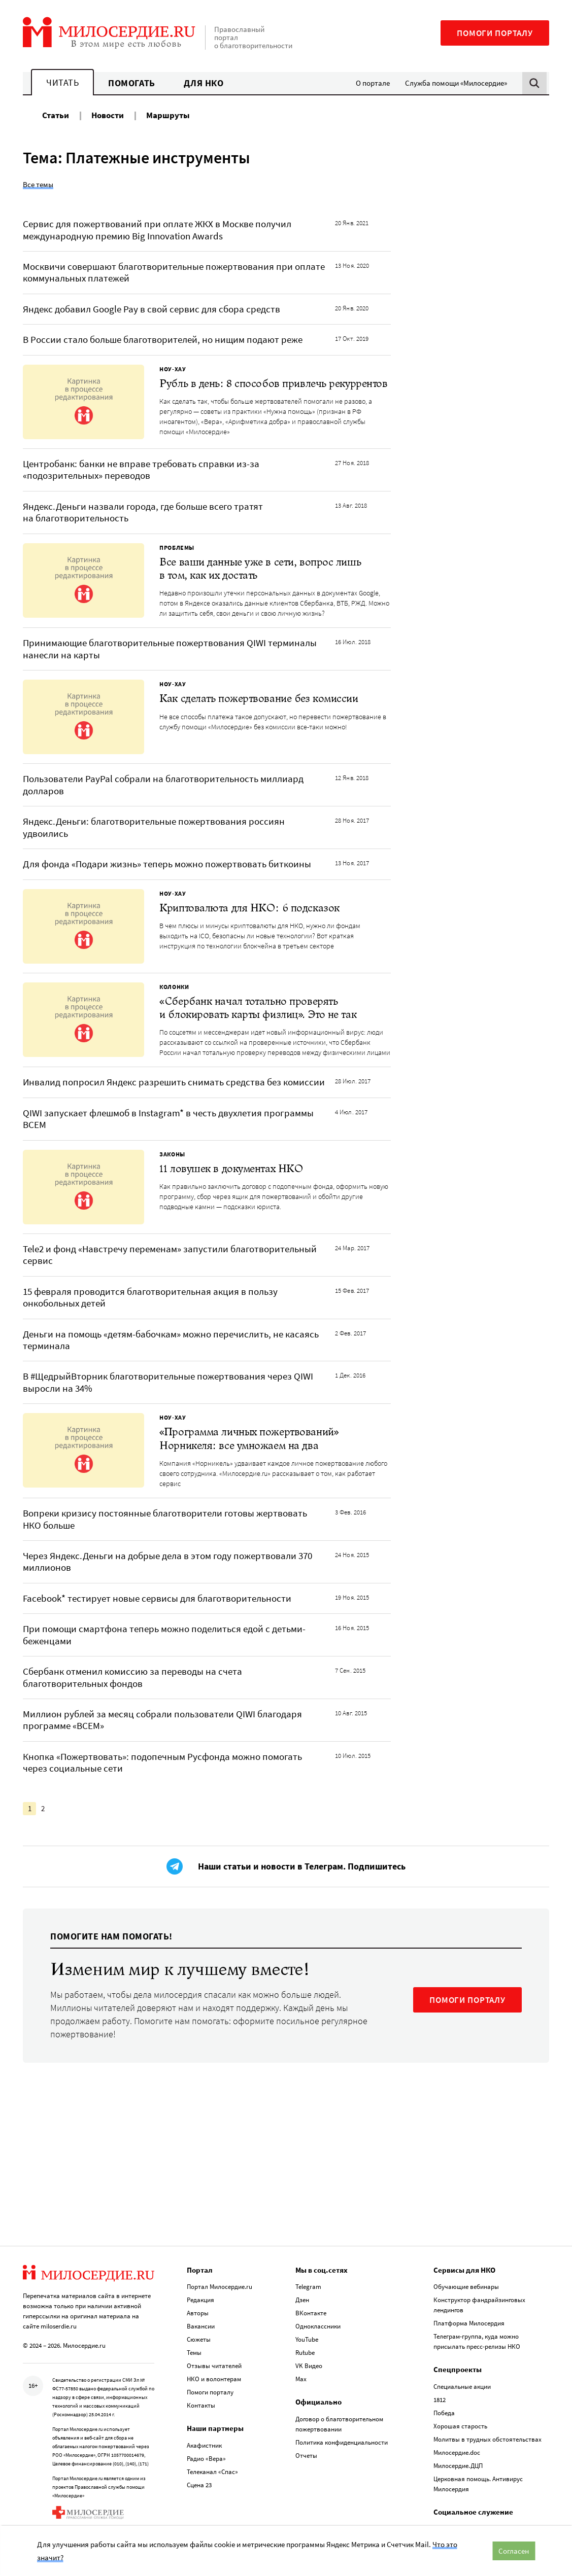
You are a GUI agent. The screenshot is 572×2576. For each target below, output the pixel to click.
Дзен (302, 2252)
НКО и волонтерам (214, 2331)
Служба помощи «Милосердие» (456, 83)
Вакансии (201, 2279)
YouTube (306, 2292)
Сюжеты (199, 2292)
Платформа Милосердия (468, 2276)
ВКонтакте (310, 2266)
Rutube (305, 2305)
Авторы (198, 2266)
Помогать (131, 83)
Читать (62, 82)
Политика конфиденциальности (341, 2394)
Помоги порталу (495, 33)
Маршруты (168, 115)
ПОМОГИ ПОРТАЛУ (467, 1999)
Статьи (55, 115)
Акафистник (204, 2397)
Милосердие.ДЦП (458, 2418)
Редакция (200, 2252)
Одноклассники (318, 2279)
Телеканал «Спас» (212, 2424)
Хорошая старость (460, 2378)
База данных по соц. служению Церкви (489, 2481)
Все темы (38, 184)
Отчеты (306, 2408)
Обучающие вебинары (466, 2239)
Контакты (201, 2358)
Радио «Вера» (206, 2411)
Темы (194, 2305)
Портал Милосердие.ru (219, 2239)
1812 (439, 2352)
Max (301, 2331)
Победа (444, 2365)
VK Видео (308, 2318)
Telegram (308, 2239)
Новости (107, 115)
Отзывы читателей (214, 2318)
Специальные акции (462, 2339)
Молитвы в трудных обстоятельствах (487, 2391)
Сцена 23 (199, 2437)
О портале (373, 83)
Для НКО (204, 83)
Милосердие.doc (456, 2405)
